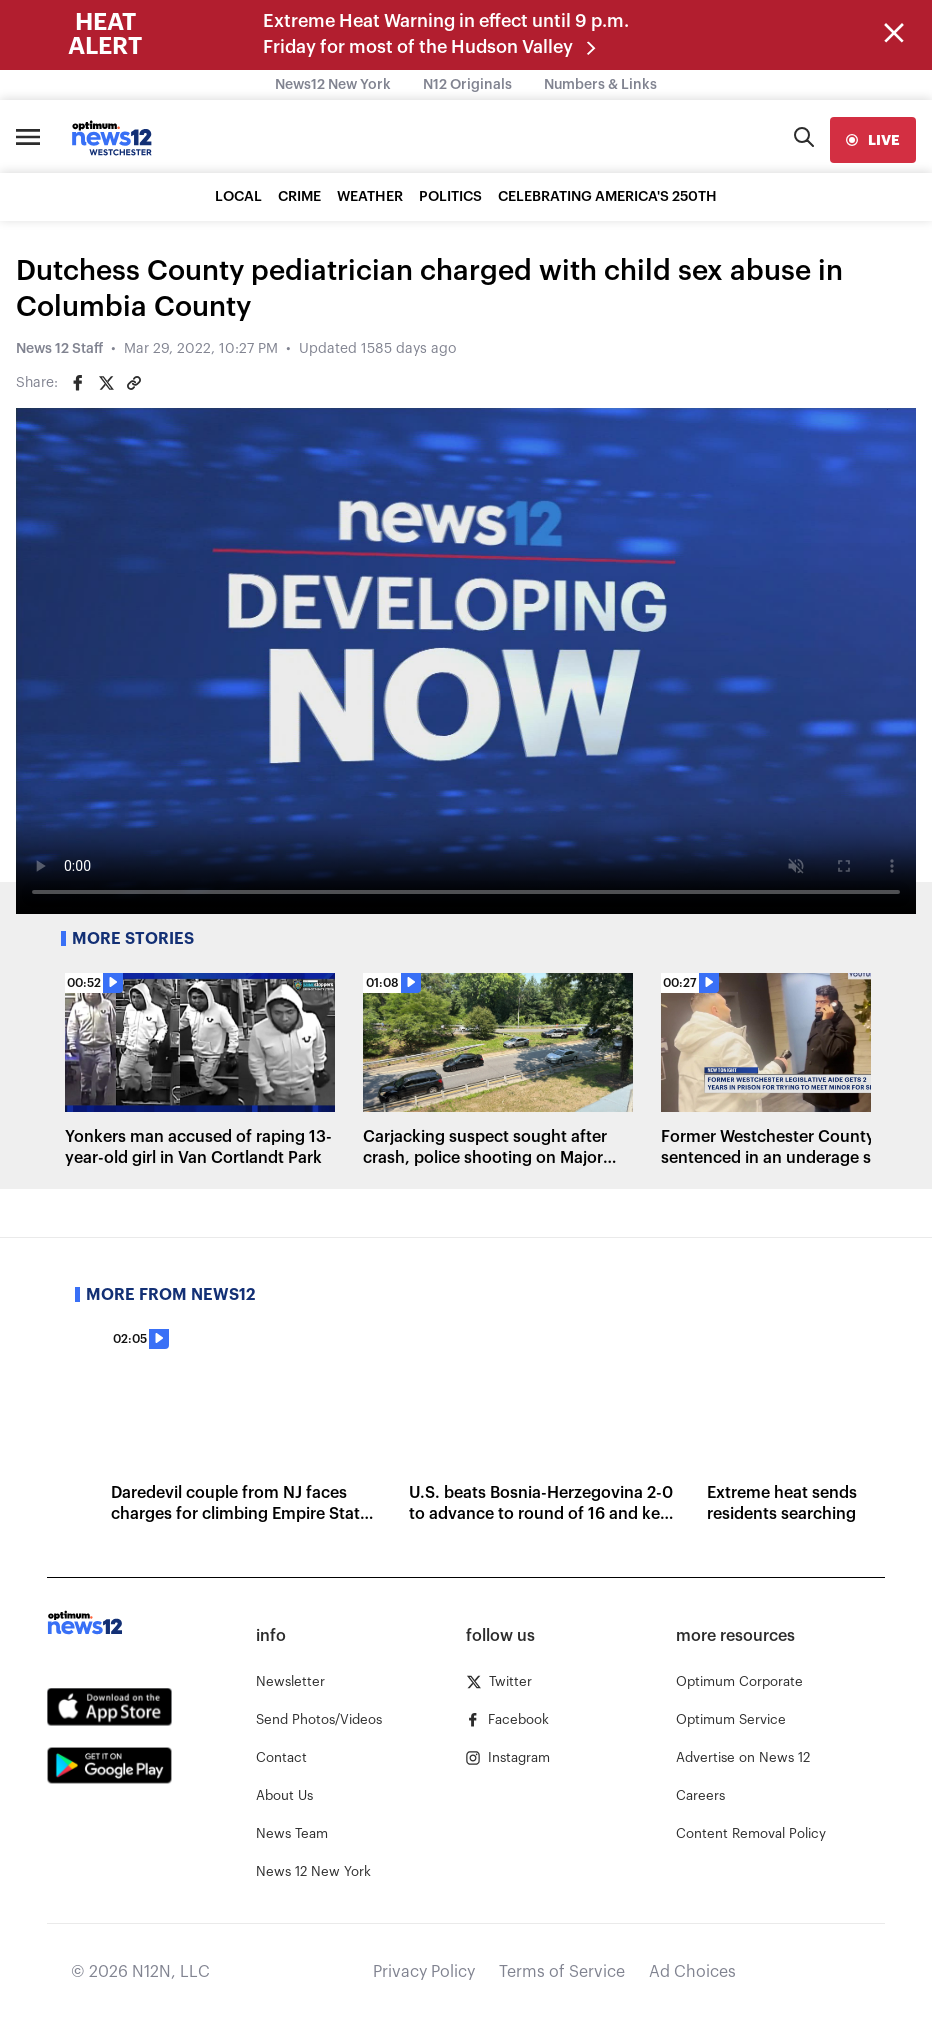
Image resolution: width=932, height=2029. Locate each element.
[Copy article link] (134, 383)
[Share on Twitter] (106, 383)
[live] (873, 140)
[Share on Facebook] (78, 383)
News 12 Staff (59, 349)
